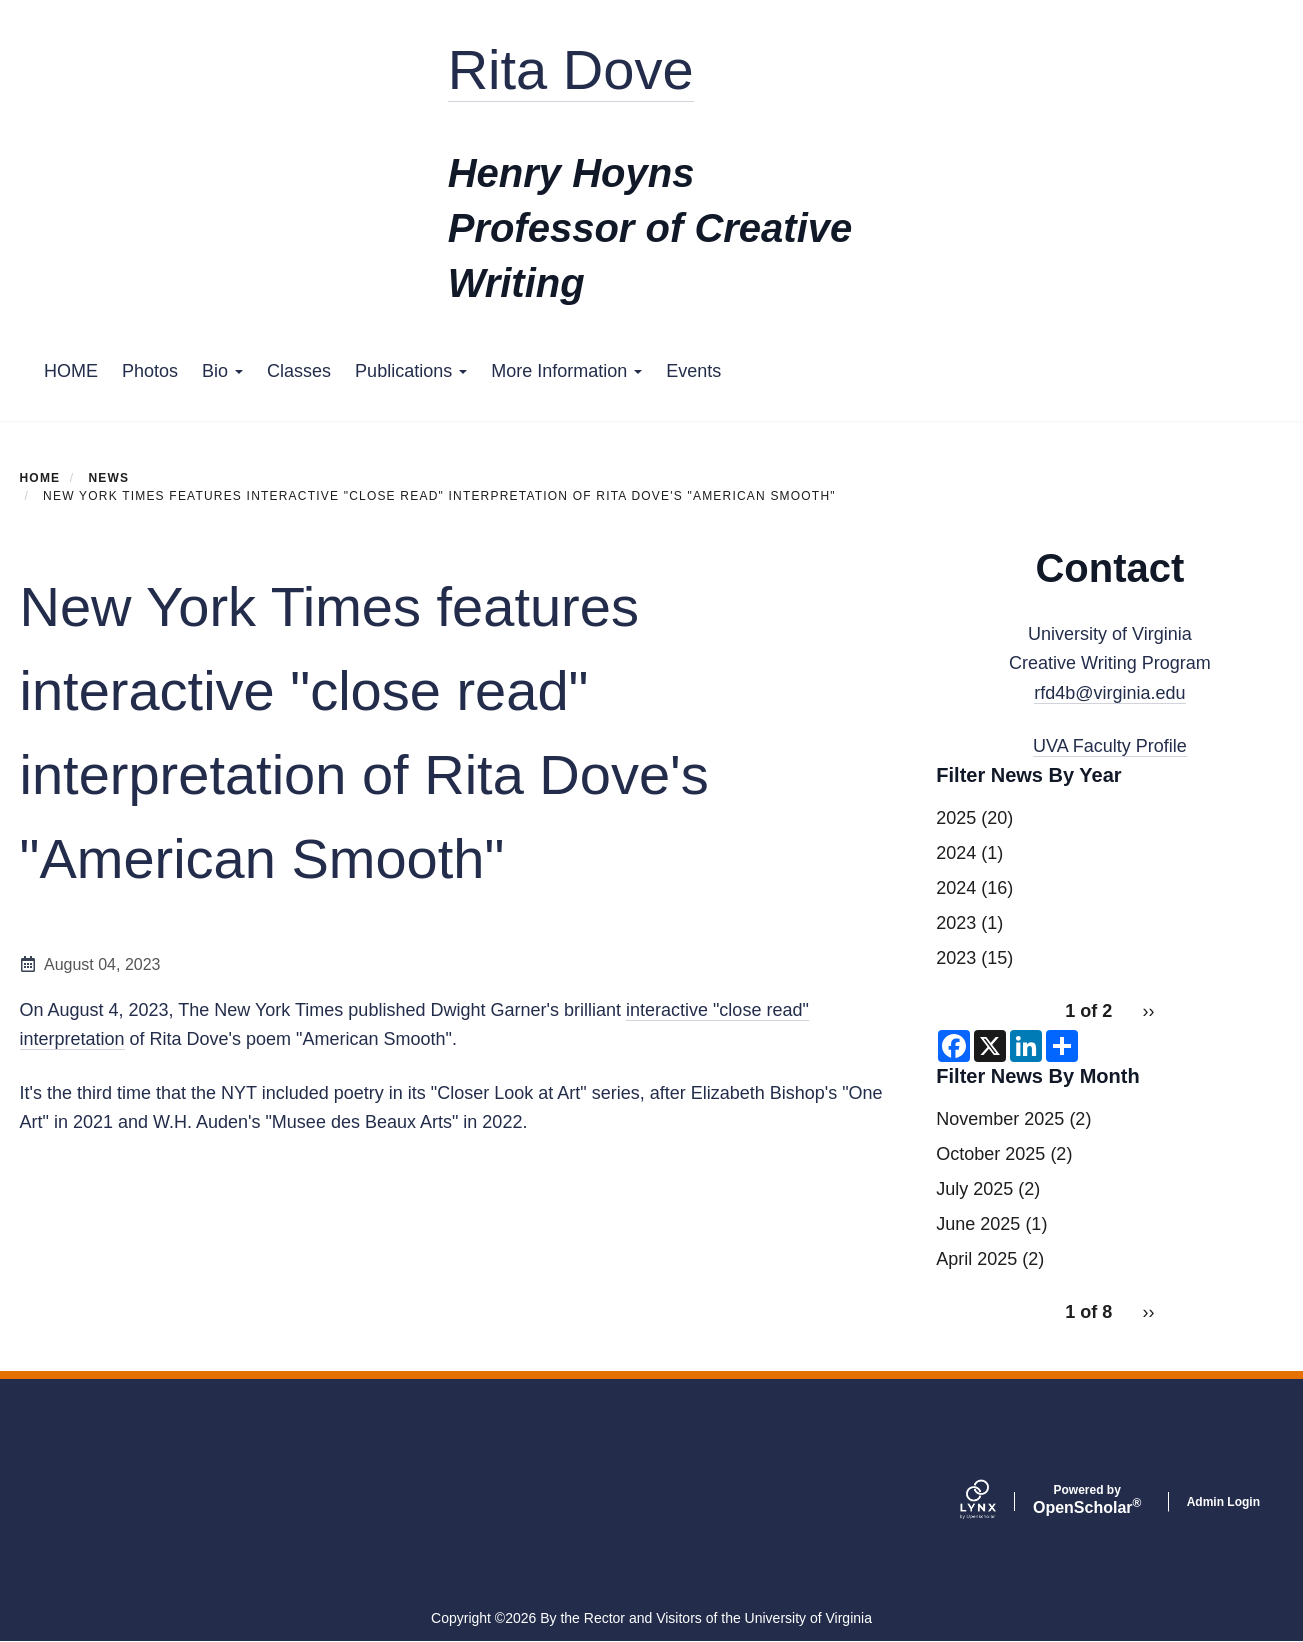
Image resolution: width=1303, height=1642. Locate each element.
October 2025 (990, 1154)
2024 (956, 853)
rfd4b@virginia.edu (1109, 693)
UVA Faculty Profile (1110, 746)
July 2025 (974, 1189)
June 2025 (978, 1224)
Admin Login (1223, 1502)
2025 (956, 818)
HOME (71, 371)
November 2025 (1000, 1119)
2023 (956, 923)
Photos (150, 371)
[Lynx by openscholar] (995, 1502)
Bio (222, 371)
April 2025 (976, 1259)
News (108, 478)
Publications (411, 371)
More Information (566, 371)
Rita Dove (571, 69)
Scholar (1087, 1500)
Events (693, 371)
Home (40, 478)
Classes (299, 371)
